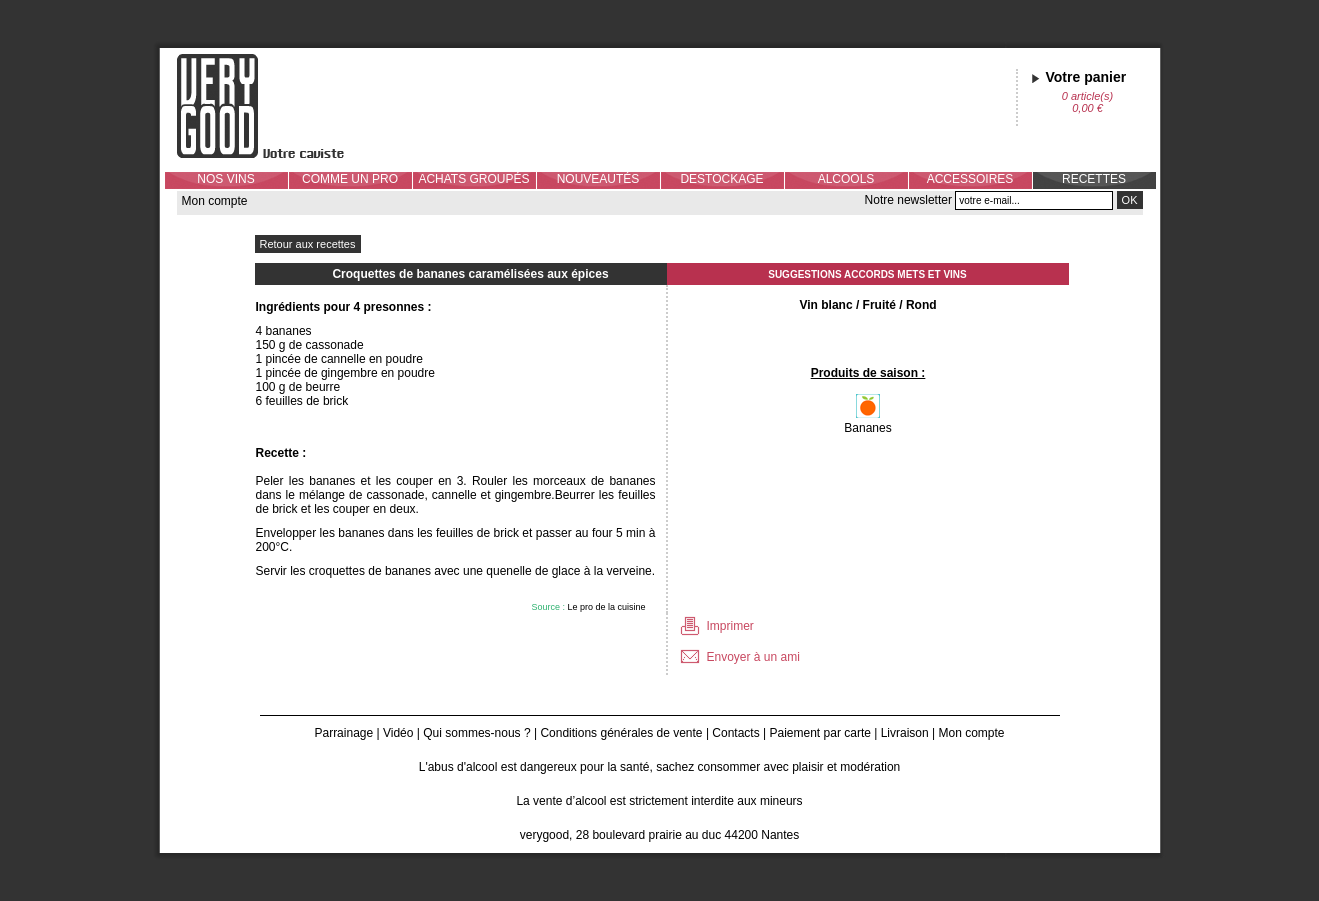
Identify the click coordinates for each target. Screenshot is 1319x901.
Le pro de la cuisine (606, 607)
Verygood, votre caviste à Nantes (276, 106)
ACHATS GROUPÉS (473, 179)
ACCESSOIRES (970, 179)
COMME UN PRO (350, 179)
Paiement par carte (820, 733)
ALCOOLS (846, 179)
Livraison (905, 733)
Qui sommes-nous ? (476, 733)
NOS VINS (225, 179)
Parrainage (343, 733)
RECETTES (1094, 179)
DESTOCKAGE (721, 179)
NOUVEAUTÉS (598, 179)
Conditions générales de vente (621, 733)
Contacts (735, 733)
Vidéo (398, 733)
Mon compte (215, 201)
